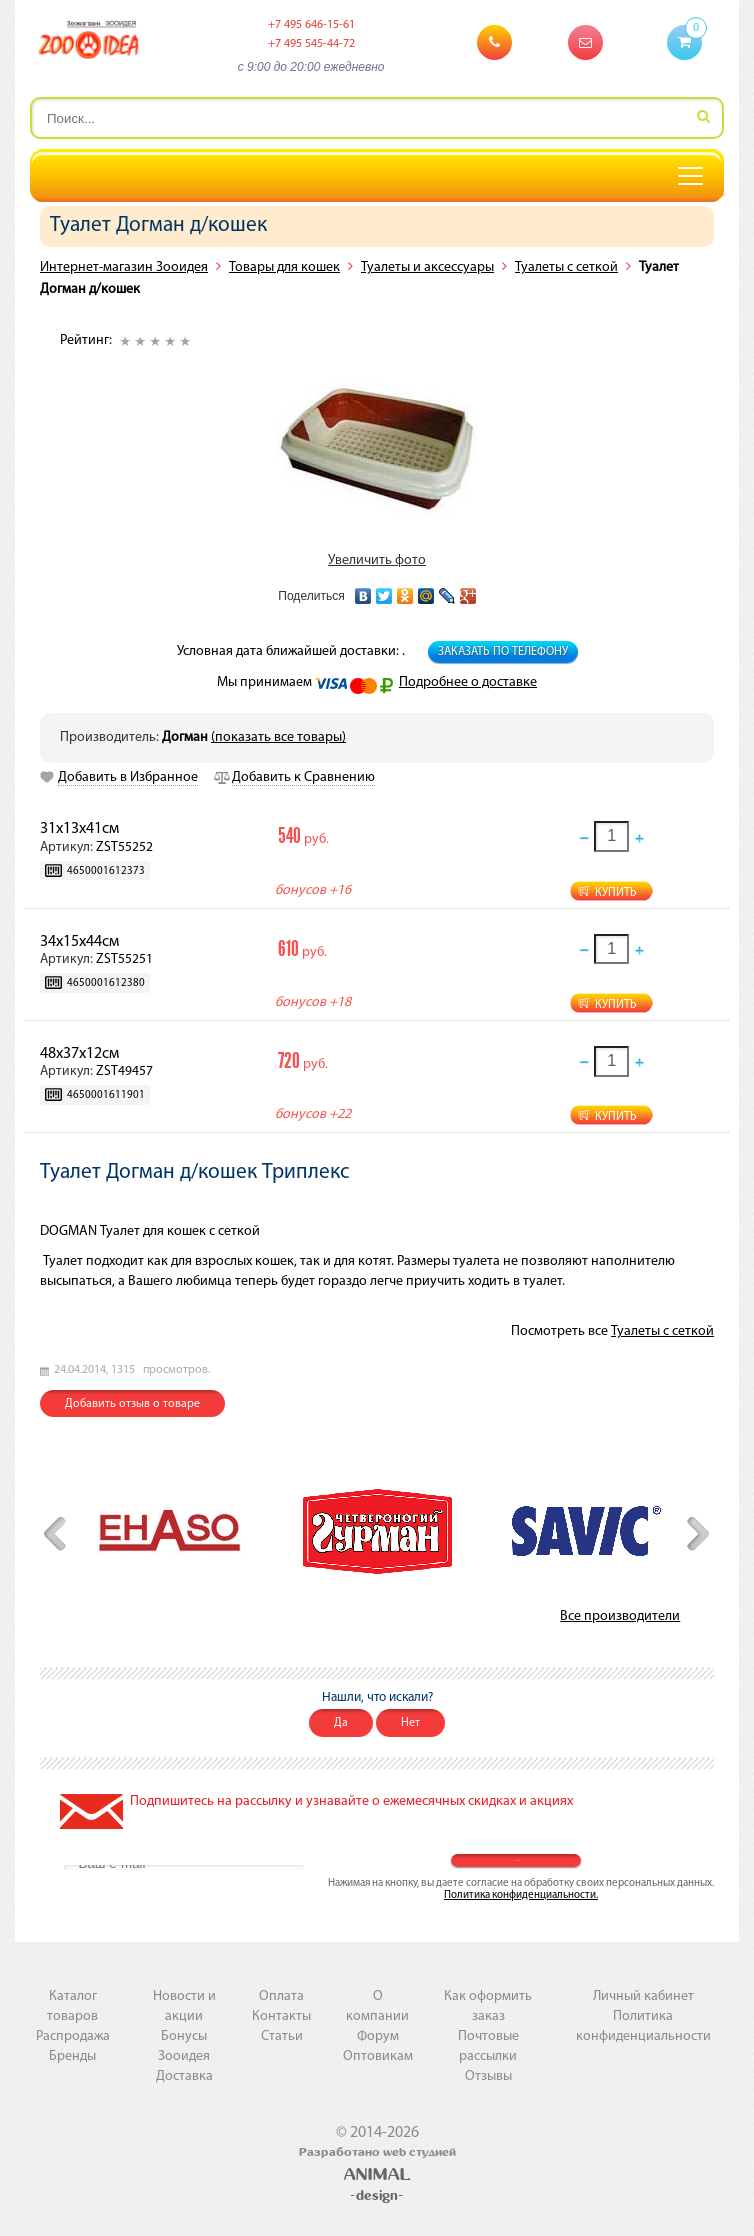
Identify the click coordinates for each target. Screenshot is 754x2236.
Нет (410, 1723)
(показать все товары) (278, 737)
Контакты (281, 2016)
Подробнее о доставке (468, 682)
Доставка (184, 2076)
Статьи (282, 2036)
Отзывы (488, 2076)
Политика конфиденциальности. (521, 1895)
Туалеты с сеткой (566, 267)
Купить (616, 893)
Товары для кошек (284, 267)
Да (341, 1723)
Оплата (281, 1996)
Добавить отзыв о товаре (132, 1404)
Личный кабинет (643, 1996)
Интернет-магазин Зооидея (124, 267)
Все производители (620, 1616)
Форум (378, 2036)
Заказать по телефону (503, 652)
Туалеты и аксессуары (427, 267)
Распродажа (73, 2036)
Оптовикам (378, 2056)
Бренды (72, 2056)
